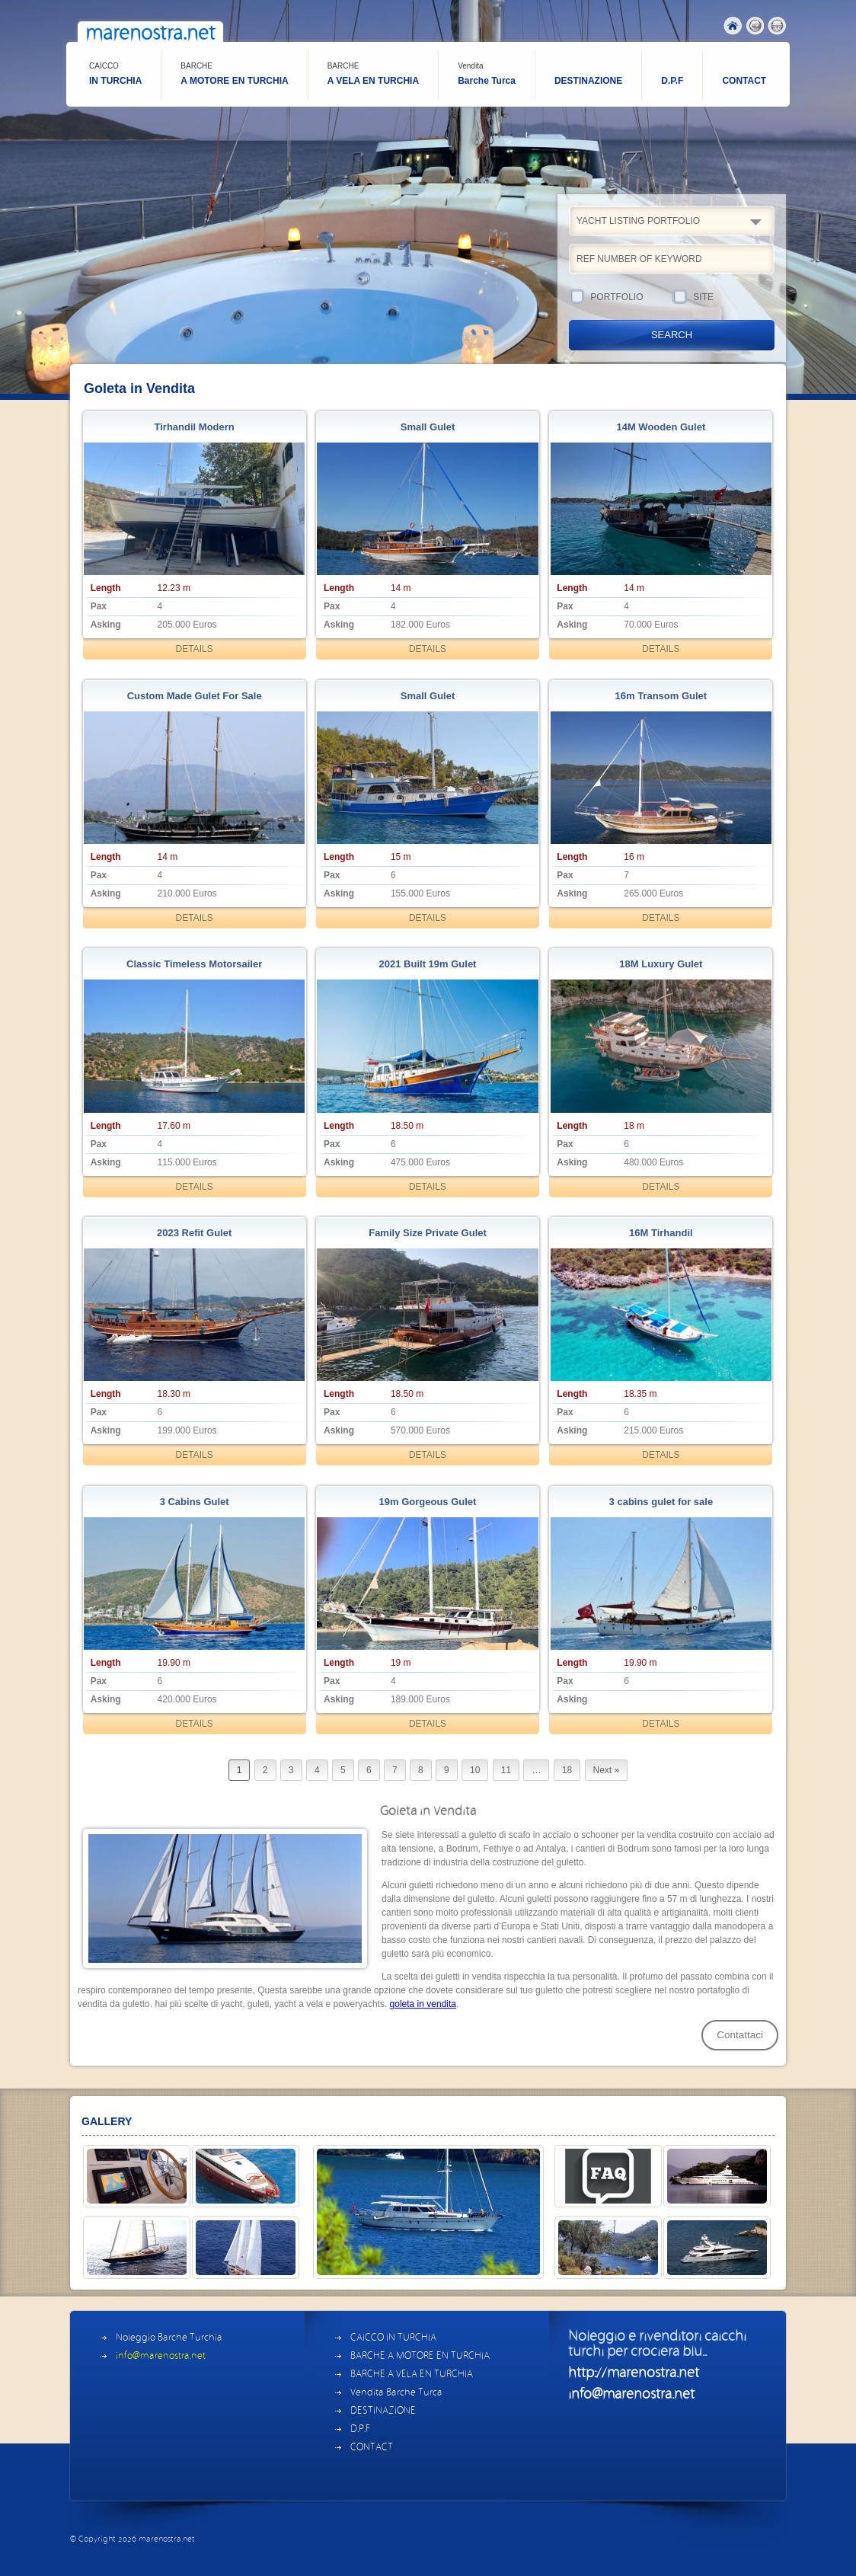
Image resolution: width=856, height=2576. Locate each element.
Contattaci (740, 2035)
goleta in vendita (423, 2004)
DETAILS (194, 649)
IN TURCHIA (115, 74)
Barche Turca (487, 74)
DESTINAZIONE (588, 80)
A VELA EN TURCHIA (373, 74)
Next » (606, 1770)
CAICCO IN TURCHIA (393, 2338)
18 (567, 1770)
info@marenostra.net (161, 2356)
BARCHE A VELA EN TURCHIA (411, 2374)
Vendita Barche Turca (396, 2393)
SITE (723, 298)
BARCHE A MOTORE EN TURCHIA (420, 2356)
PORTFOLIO (620, 298)
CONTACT (744, 80)
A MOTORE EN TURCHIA (234, 74)
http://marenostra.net (633, 2373)
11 (506, 1770)
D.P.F (672, 80)
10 (475, 1770)
